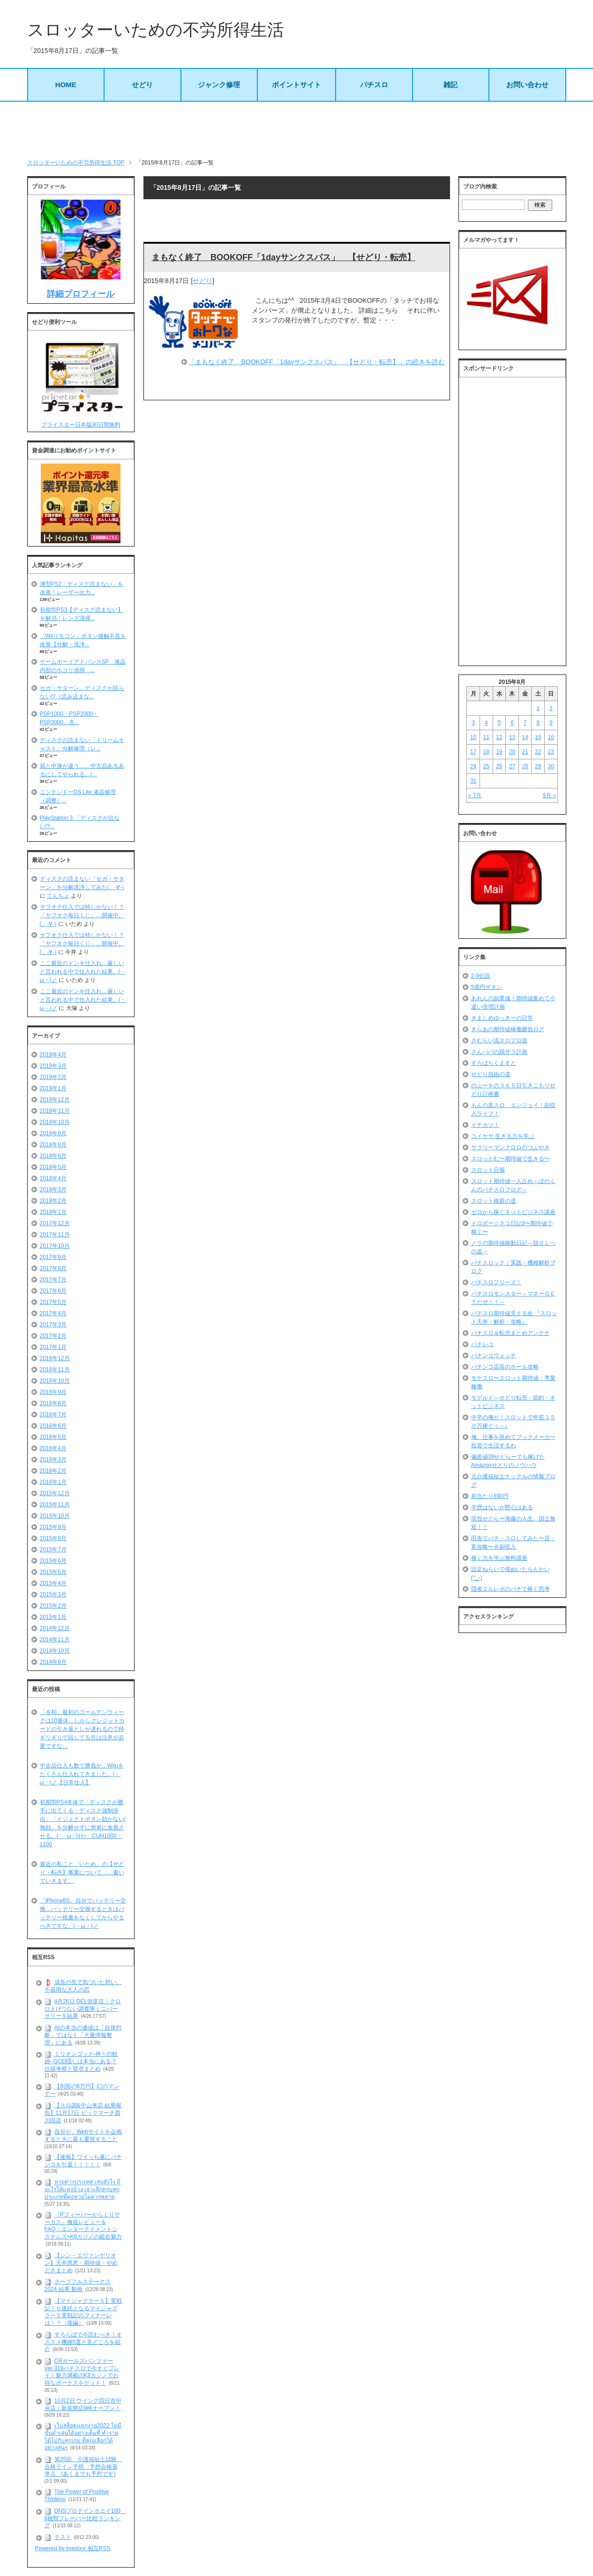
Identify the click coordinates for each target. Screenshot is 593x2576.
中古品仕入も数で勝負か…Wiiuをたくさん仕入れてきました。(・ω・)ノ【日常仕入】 (82, 1774)
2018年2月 (53, 1201)
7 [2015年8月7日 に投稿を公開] (525, 722)
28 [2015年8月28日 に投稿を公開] (525, 766)
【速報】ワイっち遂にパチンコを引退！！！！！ (83, 2161)
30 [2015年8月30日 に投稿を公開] (551, 766)
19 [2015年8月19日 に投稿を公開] (499, 752)
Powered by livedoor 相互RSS (73, 2548)
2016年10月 (55, 1381)
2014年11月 (55, 1639)
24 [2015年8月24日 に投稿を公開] (473, 766)
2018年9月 (53, 1133)
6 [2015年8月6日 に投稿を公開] (512, 722)
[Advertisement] (296, 130)
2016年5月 (53, 1437)
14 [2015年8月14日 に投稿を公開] (525, 737)
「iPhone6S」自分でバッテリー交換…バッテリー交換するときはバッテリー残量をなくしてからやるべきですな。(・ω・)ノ (83, 1913)
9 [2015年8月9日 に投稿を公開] (551, 722)
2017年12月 (55, 1223)
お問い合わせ (527, 85)
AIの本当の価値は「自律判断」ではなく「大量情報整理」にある (83, 2034)
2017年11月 (55, 1234)
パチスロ (374, 85)
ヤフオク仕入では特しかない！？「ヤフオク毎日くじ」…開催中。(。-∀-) (82, 915)
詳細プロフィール (80, 294)
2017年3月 (53, 1324)
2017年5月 (53, 1302)
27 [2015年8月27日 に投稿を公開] (512, 766)
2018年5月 (53, 1167)
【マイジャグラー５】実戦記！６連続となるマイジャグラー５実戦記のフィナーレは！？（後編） (83, 2312)
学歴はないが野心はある (502, 1507)
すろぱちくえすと (493, 1063)
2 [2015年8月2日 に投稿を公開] (551, 708)
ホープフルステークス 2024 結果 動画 (78, 2285)
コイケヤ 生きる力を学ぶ (502, 1136)
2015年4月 (53, 1583)
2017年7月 (53, 1279)
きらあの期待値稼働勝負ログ (507, 1029)
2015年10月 (55, 1516)
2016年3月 (53, 1459)
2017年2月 (53, 1336)
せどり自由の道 (490, 1074)
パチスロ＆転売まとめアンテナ (510, 1333)
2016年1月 (53, 1482)
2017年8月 (53, 1268)
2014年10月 (55, 1650)
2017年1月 (53, 1347)
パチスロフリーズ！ (496, 1282)
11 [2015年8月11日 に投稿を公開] (486, 737)
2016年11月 (55, 1369)
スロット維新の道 (493, 1201)
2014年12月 (55, 1628)
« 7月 (475, 795)
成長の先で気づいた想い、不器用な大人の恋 (83, 1986)
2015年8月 (53, 1538)
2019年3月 (53, 1066)
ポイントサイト (296, 85)
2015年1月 (53, 1617)
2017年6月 (53, 1291)
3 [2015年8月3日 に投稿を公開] (473, 722)
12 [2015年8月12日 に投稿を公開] (499, 737)
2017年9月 (53, 1257)
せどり (142, 85)
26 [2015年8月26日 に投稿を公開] (499, 766)
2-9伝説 (480, 976)
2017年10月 (55, 1246)
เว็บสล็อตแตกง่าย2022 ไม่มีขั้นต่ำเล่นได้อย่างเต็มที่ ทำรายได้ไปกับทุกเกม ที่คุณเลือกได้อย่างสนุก (83, 2436)
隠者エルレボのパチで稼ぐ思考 (510, 1589)
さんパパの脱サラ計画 (499, 1051)
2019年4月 (53, 1054)
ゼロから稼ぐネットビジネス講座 (513, 1212)
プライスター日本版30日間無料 (80, 424)
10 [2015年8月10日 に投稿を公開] (473, 737)
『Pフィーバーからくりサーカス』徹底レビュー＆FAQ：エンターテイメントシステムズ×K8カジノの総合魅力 (83, 2225)
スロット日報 (488, 1170)
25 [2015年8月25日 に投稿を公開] (486, 766)
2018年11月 (55, 1111)
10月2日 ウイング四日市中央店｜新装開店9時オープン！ (83, 2404)
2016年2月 (53, 1471)
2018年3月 (53, 1189)
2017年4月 (53, 1313)
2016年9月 (53, 1392)
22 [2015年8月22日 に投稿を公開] (538, 752)
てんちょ (58, 895)
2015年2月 (53, 1606)
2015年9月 (53, 1527)
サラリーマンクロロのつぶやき (510, 1147)
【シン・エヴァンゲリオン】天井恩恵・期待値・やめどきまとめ (81, 2262)
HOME (65, 85)
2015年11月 (55, 1504)
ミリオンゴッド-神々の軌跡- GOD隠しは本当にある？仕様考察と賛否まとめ (81, 2061)
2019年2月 (53, 1077)
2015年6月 (53, 1561)
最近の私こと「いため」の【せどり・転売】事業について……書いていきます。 (82, 1872)
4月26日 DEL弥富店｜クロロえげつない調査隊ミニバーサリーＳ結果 (83, 2008)
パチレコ (482, 1344)
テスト (62, 2537)
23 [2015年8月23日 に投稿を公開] (551, 752)
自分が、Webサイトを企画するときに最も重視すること (83, 2135)
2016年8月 (53, 1403)
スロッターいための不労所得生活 (155, 29)
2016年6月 (53, 1426)
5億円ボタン (487, 987)
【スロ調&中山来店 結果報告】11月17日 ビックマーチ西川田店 (83, 2112)
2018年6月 (53, 1156)
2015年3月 (53, 1594)
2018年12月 (55, 1099)
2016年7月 (53, 1414)
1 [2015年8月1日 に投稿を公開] (538, 708)
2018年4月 (53, 1178)
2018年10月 (55, 1122)
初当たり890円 (490, 1496)
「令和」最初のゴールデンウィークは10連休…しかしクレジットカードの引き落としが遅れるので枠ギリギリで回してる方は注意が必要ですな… (82, 1729)
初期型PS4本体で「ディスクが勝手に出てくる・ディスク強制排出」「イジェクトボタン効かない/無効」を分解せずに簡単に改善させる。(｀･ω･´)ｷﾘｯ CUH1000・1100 (83, 1823)
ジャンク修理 (219, 85)
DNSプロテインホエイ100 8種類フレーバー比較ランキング (85, 2518)
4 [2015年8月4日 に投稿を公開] (486, 722)
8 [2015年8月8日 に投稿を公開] (538, 722)
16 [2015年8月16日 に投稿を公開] (551, 737)
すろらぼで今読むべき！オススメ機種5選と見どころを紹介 (83, 2341)
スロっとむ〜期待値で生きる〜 (510, 1158)
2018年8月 (53, 1144)
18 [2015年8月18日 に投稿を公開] (486, 752)
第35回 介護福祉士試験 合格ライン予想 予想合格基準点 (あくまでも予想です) (83, 2466)
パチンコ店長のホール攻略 (505, 1366)
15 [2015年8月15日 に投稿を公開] (538, 737)
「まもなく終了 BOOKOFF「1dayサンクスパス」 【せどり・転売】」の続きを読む (316, 362)
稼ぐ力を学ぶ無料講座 (499, 1558)
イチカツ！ (485, 1125)
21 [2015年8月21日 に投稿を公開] (525, 752)
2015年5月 (53, 1572)
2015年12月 (55, 1493)
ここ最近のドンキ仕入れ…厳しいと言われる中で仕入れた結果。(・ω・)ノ (83, 971)
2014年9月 (53, 1662)
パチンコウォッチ (493, 1355)
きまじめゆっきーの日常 (502, 1018)
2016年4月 (53, 1448)
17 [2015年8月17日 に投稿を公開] (473, 752)
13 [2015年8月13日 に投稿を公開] (512, 737)
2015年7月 (53, 1549)
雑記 (450, 85)
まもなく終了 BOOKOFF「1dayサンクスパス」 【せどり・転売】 (283, 257)
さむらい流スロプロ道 (499, 1040)
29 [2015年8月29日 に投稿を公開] (538, 766)
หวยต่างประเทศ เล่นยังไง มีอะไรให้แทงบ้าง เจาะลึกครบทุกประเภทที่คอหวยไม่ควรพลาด (83, 2189)
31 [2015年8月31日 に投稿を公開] (473, 781)
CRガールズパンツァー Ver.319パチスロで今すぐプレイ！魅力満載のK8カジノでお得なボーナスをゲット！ (82, 2372)
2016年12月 (55, 1358)
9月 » (549, 795)
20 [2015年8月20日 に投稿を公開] (512, 752)
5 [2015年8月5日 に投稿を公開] (499, 722)
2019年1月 (53, 1088)
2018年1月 (53, 1212)
